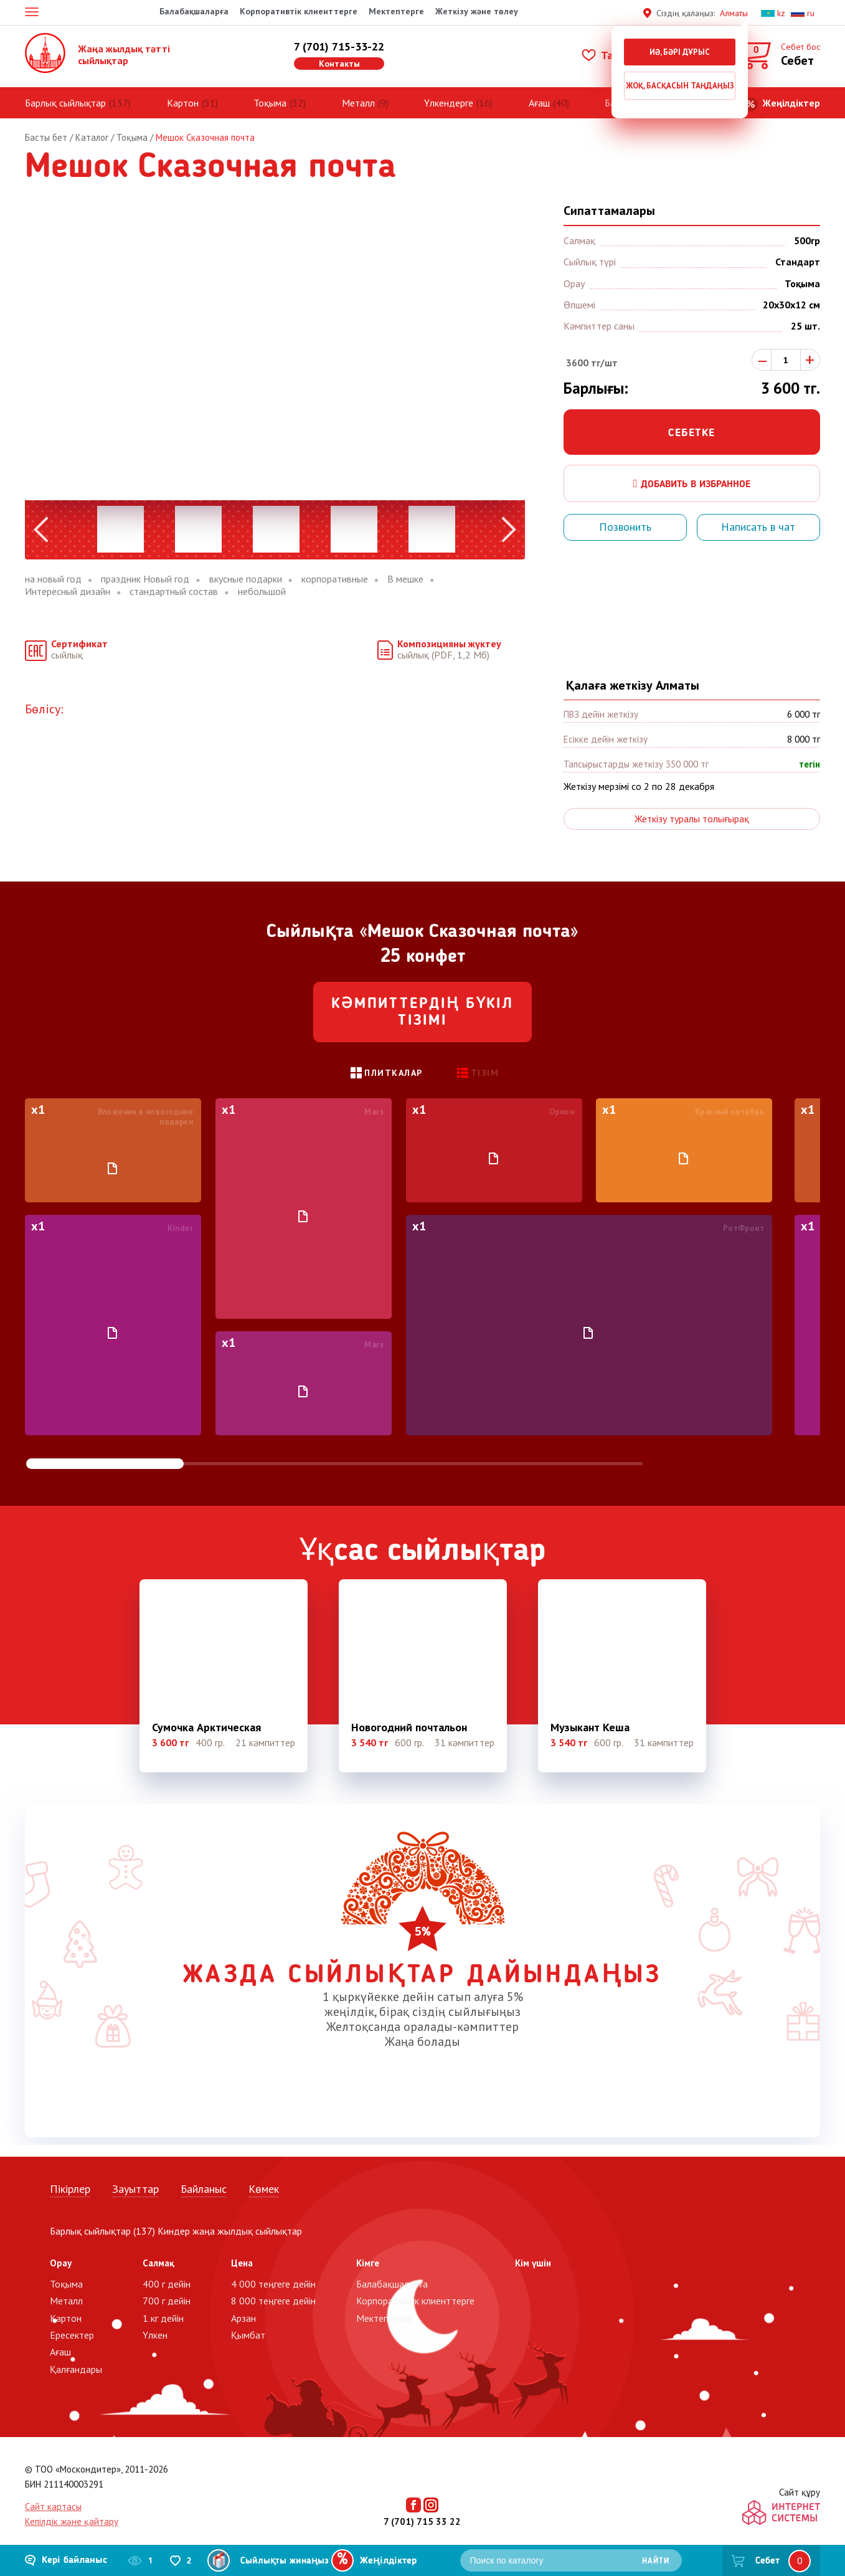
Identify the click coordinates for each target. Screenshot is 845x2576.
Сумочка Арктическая (206, 1727)
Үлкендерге (448, 103)
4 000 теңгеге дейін (273, 2284)
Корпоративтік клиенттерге (298, 11)
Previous (41, 529)
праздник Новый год (145, 579)
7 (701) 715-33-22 (339, 46)
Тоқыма (269, 103)
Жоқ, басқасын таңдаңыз (680, 85)
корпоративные (334, 579)
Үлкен (155, 2335)
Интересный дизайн (67, 591)
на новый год (53, 579)
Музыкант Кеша (590, 1727)
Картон (183, 103)
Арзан (243, 2318)
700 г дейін (167, 2300)
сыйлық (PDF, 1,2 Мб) (449, 649)
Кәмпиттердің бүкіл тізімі (422, 1013)
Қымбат (248, 2335)
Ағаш (539, 103)
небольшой (262, 591)
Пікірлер (70, 2189)
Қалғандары (76, 2369)
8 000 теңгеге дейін (273, 2300)
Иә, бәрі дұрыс (679, 52)
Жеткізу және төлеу (476, 11)
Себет (767, 2561)
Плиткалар (393, 1072)
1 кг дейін (163, 2318)
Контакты (339, 63)
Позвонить (625, 527)
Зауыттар (135, 2189)
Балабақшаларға (194, 11)
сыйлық (79, 649)
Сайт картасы (53, 2506)
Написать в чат (758, 527)
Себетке (691, 433)
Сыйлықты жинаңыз (284, 2561)
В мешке (405, 579)
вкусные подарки (245, 579)
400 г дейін (167, 2284)
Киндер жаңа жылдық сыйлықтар (230, 2231)
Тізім (485, 1072)
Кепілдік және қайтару (71, 2521)
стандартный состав (174, 591)
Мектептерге (396, 11)
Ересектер (72, 2335)
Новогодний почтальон (409, 1727)
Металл (358, 103)
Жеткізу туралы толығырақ (692, 818)
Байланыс (204, 2189)
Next (508, 529)
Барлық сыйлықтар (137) (102, 2231)
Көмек (263, 2189)
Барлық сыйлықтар (65, 103)
